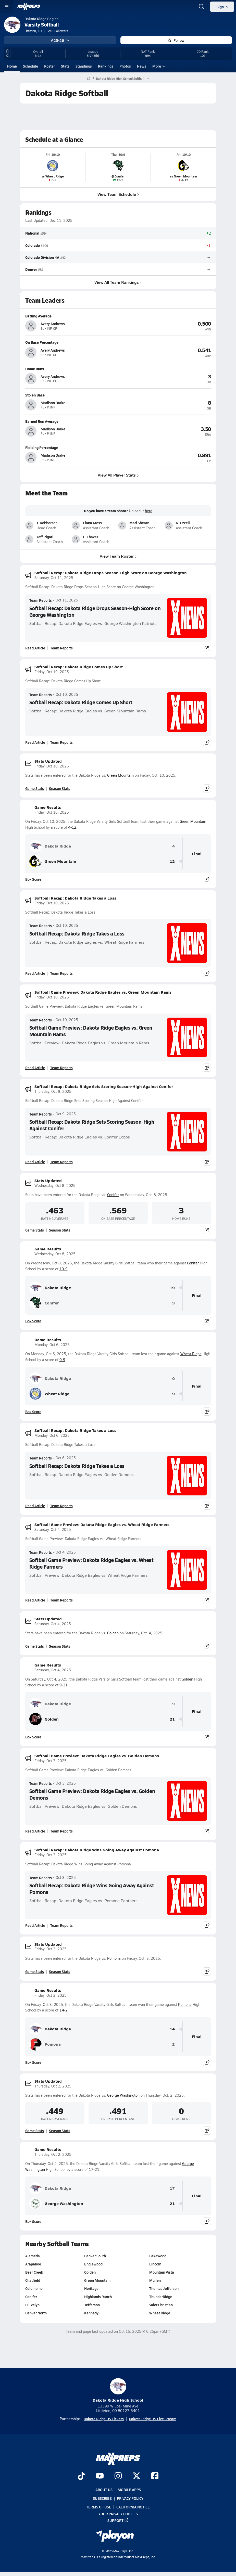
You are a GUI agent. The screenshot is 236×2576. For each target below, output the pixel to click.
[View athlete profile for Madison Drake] (118, 395)
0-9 (62, 1359)
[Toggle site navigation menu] (6, 6)
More (158, 66)
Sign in (222, 6)
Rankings (105, 66)
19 (172, 1287)
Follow (176, 40)
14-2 (63, 2010)
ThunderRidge (160, 2296)
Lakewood (157, 2255)
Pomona (114, 1958)
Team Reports (40, 600)
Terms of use (98, 2506)
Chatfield (32, 2280)
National (32, 233)
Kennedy (91, 2312)
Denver (31, 269)
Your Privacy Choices (118, 2513)
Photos (125, 66)
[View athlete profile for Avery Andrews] (118, 316)
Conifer (113, 1194)
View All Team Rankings (118, 282)
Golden (113, 1633)
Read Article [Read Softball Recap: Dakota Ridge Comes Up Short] (35, 742)
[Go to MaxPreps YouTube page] (100, 2476)
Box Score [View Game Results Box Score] (33, 879)
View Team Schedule (118, 194)
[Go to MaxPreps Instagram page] (118, 2476)
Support (118, 2520)
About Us (104, 2489)
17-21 (94, 2169)
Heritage (91, 2288)
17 (172, 2188)
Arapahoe (33, 2263)
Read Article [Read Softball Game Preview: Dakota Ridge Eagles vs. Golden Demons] (35, 1831)
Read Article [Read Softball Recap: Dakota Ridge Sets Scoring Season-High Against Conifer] (35, 1161)
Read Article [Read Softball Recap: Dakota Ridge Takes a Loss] (35, 973)
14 (172, 2029)
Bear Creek (34, 2272)
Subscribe (102, 2498)
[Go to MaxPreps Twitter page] (136, 2476)
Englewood (93, 2263)
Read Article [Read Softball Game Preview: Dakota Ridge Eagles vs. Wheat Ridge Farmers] (35, 1600)
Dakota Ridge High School (118, 2390)
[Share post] (207, 648)
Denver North (36, 2312)
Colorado (32, 245)
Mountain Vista (161, 2272)
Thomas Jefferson (164, 2288)
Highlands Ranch (98, 2296)
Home (12, 66)
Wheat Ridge (191, 1353)
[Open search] (201, 6)
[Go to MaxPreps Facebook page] (155, 2476)
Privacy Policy (130, 2498)
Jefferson (92, 2304)
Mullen (155, 2280)
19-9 (63, 1268)
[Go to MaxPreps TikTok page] (81, 2476)
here (148, 511)
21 (172, 1719)
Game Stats (34, 788)
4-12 (72, 827)
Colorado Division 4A (42, 257)
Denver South (95, 2255)
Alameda (32, 2255)
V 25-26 (60, 40)
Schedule (30, 66)
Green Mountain (120, 775)
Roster (49, 66)
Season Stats (59, 788)
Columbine (34, 2288)
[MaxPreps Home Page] (89, 78)
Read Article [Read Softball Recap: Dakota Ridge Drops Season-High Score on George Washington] (35, 647)
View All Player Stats (118, 475)
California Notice (133, 2506)
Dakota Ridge (50, 846)
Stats (65, 66)
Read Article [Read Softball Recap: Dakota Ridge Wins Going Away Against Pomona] (35, 1925)
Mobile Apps (129, 2489)
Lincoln (155, 2263)
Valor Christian (161, 2304)
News (141, 66)
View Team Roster (118, 556)
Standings (84, 66)
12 (172, 861)
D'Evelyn (32, 2304)
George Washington (123, 2095)
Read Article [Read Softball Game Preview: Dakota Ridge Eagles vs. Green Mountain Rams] (35, 1067)
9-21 (63, 1685)
